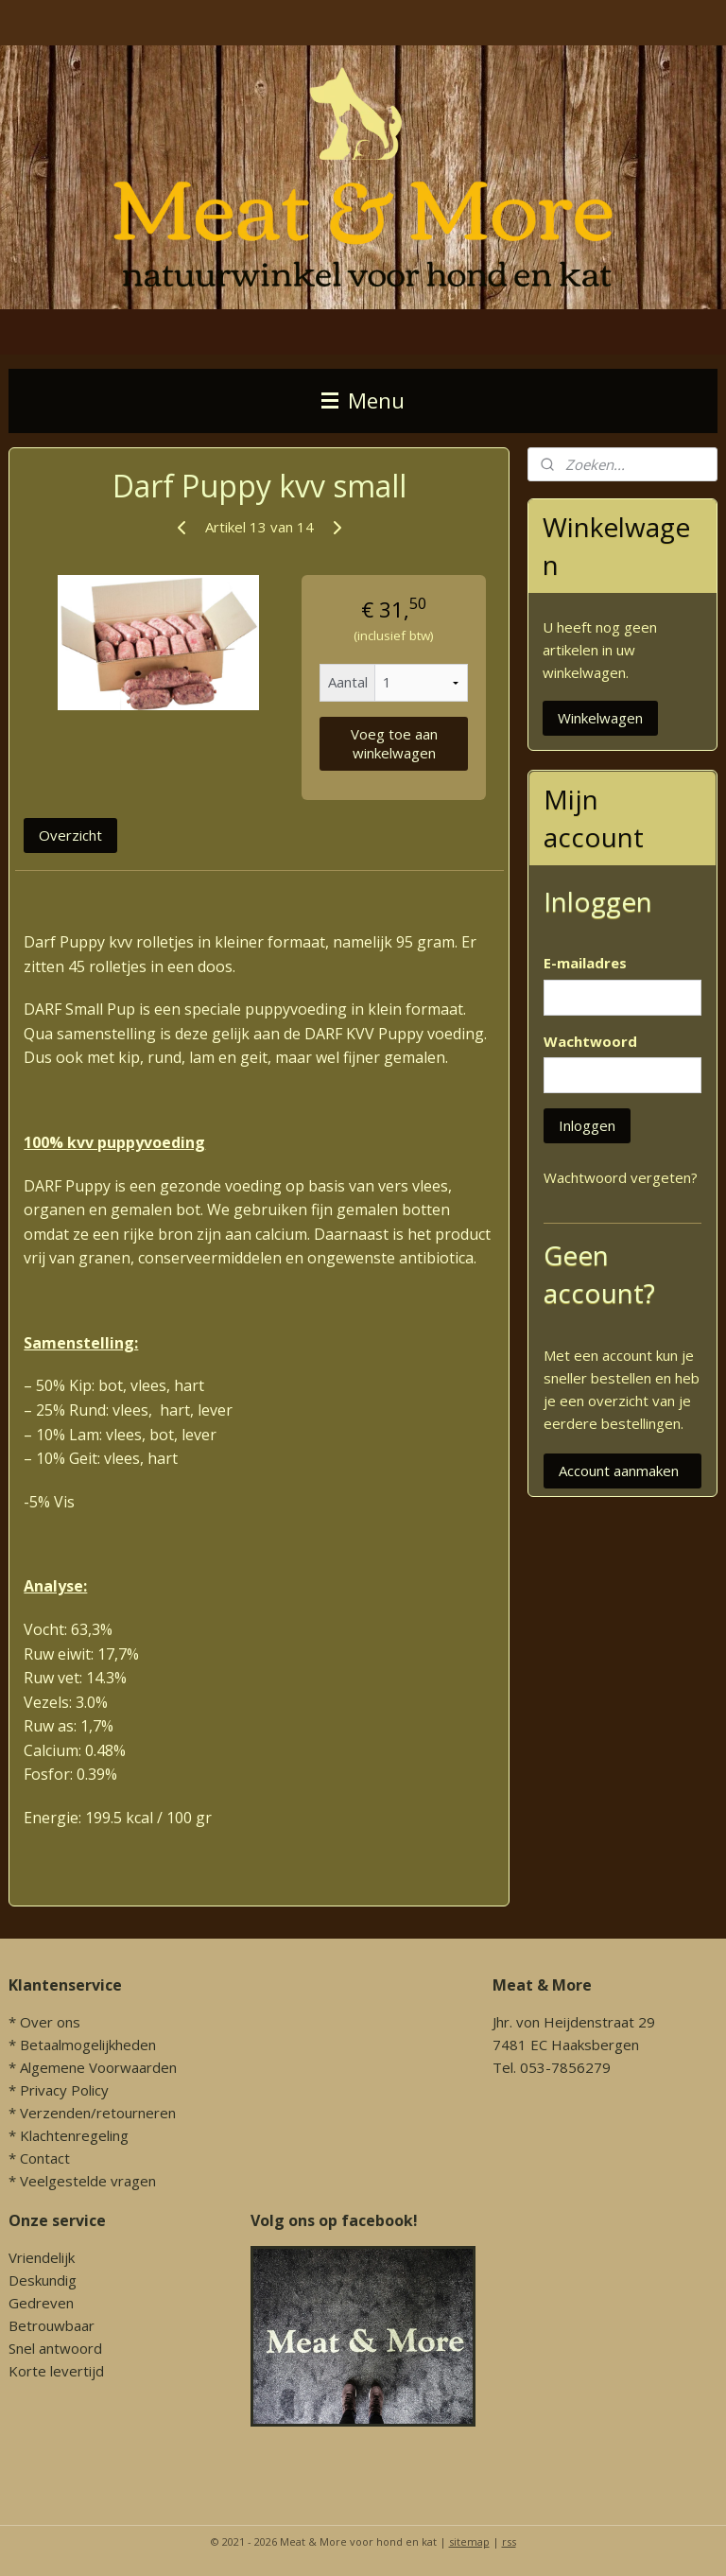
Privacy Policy (64, 2089)
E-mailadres (585, 962)
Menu (363, 400)
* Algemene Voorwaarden (93, 2067)
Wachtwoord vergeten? (621, 1177)
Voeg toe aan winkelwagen (394, 743)
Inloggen (587, 1125)
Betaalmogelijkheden (88, 2044)
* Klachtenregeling (69, 2135)
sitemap (469, 2541)
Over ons (50, 2021)
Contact (45, 2158)
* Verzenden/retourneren (92, 2112)
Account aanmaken (619, 1470)
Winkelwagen (600, 717)
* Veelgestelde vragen (82, 2180)
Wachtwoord (590, 1041)
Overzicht (70, 834)
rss (509, 2541)
